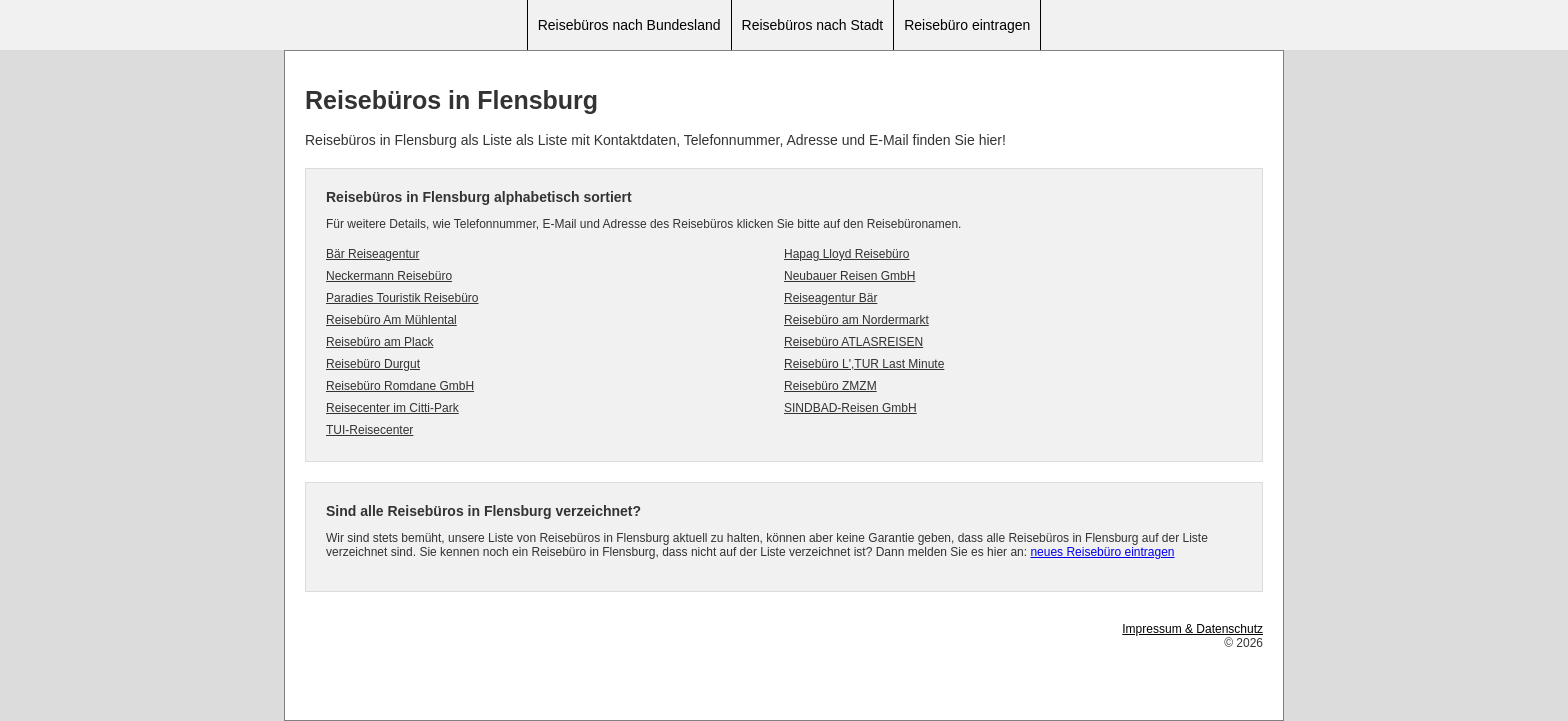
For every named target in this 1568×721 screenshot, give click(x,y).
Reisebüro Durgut (373, 364)
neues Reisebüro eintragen (1102, 552)
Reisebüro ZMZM (830, 386)
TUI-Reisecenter (369, 430)
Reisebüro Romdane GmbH (400, 386)
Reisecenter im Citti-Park (392, 408)
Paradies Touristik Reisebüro (402, 298)
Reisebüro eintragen (967, 25)
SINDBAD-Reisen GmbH (850, 408)
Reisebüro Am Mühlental (391, 320)
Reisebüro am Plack (379, 342)
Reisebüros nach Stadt (813, 25)
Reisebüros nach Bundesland (629, 25)
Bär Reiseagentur (372, 254)
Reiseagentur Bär (830, 298)
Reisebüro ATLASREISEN (853, 342)
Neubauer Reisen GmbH (849, 276)
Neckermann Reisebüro (389, 276)
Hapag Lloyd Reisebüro (846, 254)
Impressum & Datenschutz (1192, 629)
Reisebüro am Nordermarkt (856, 320)
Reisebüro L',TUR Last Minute (864, 364)
